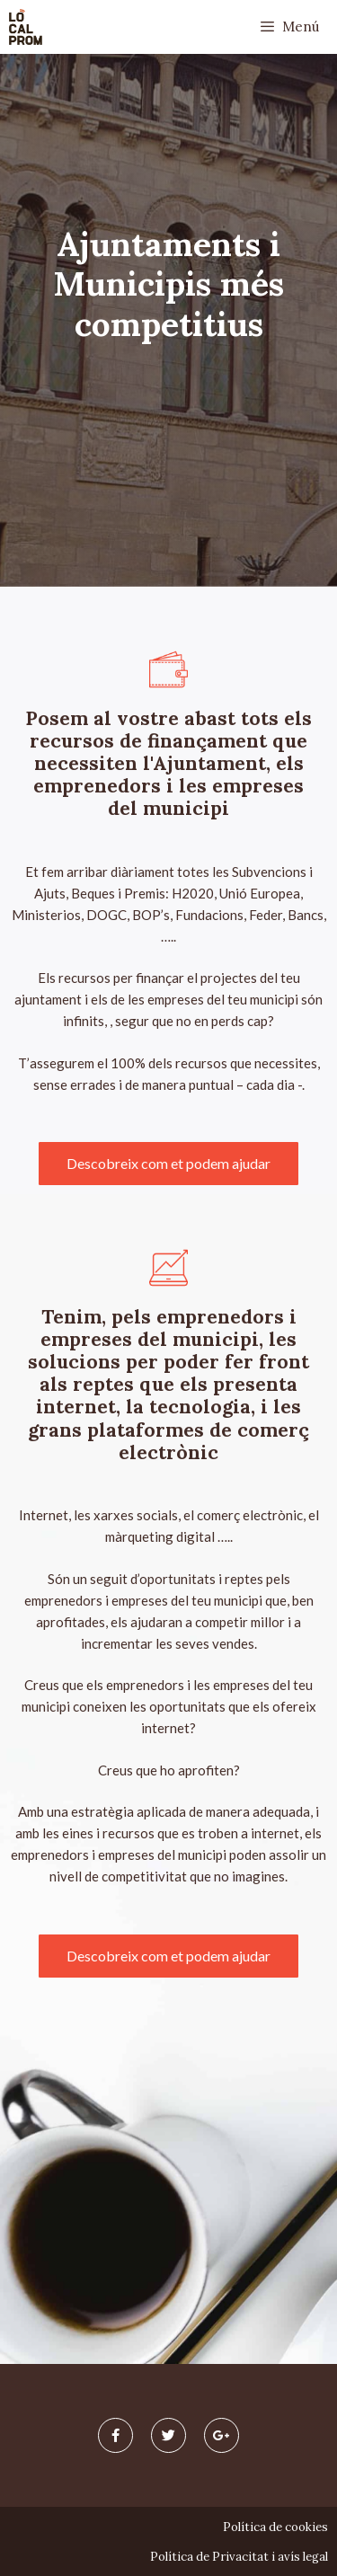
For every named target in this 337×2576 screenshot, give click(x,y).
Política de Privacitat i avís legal (239, 2556)
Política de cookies (275, 2527)
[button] (168, 1163)
